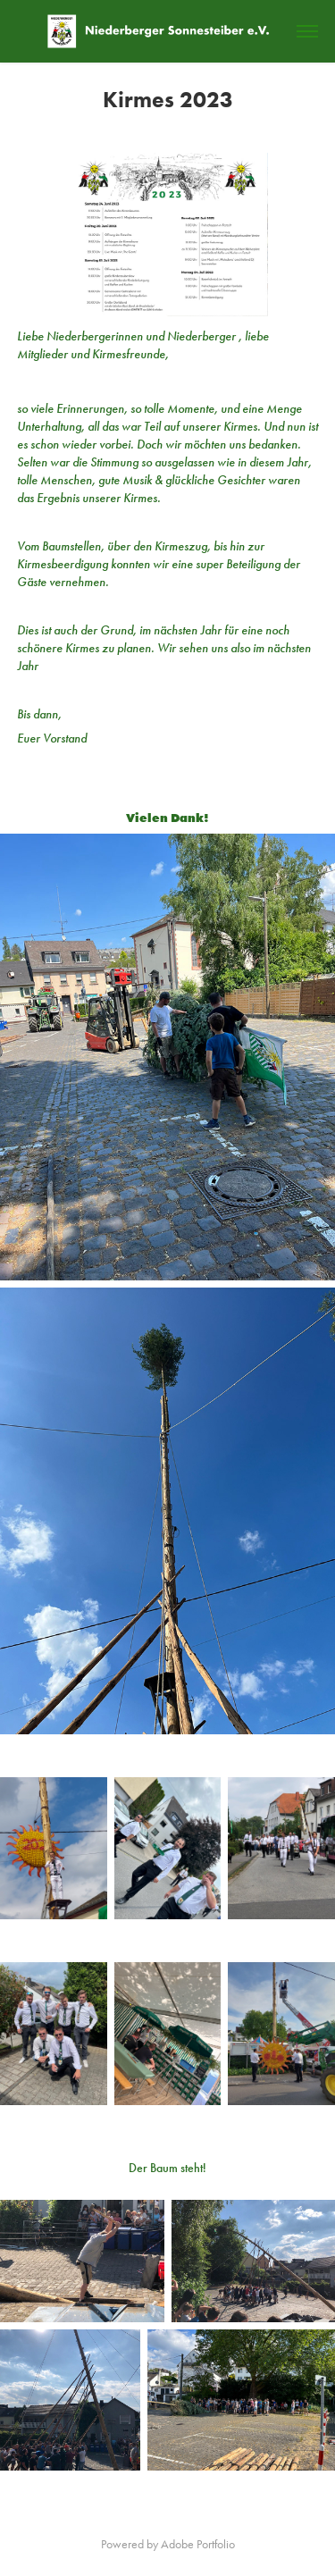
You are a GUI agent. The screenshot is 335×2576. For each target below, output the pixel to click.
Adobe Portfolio (198, 2544)
